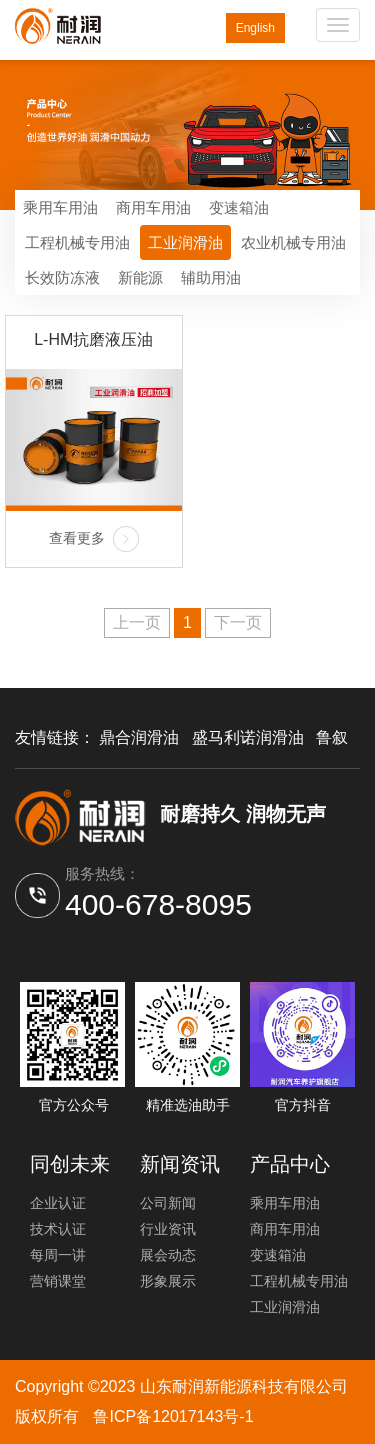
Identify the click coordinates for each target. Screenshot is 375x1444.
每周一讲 (58, 1255)
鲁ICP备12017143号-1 (173, 1416)
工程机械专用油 (77, 242)
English (255, 28)
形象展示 (168, 1281)
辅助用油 (211, 277)
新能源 (140, 277)
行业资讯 (168, 1229)
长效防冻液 (62, 277)
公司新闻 (168, 1203)
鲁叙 (332, 737)
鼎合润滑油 (139, 737)
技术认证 (58, 1229)
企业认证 (58, 1203)
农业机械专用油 (293, 242)
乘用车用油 (60, 207)
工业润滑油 (185, 242)
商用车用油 (153, 207)
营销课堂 (58, 1281)
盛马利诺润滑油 (248, 737)
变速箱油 (239, 207)
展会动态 (168, 1255)
